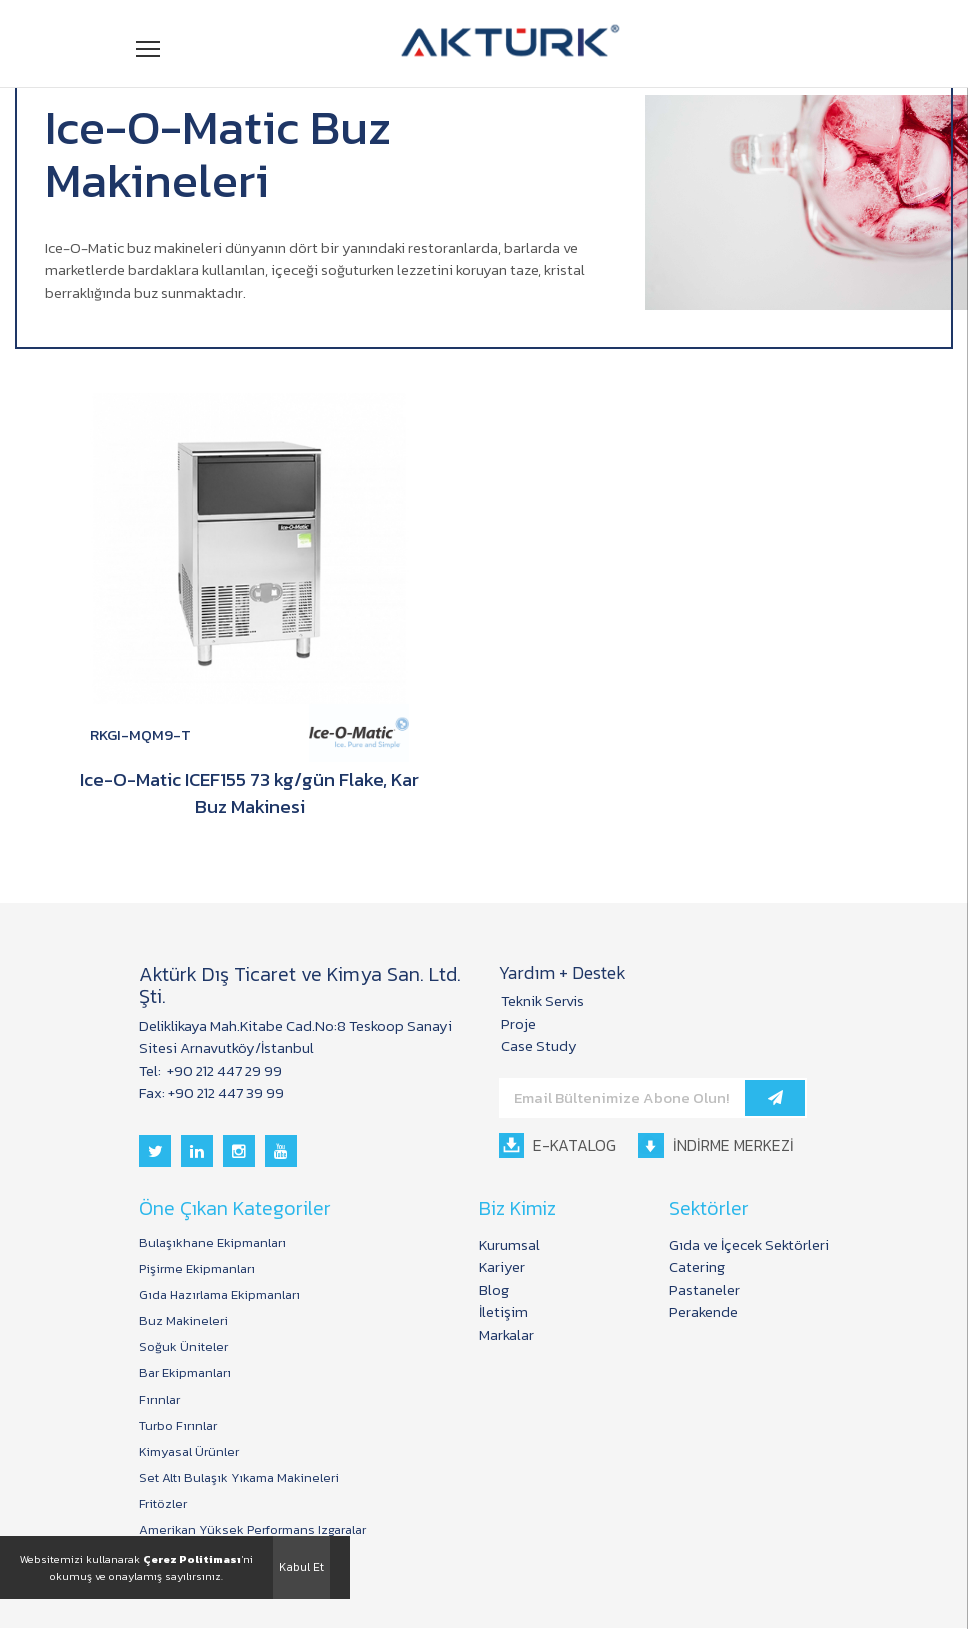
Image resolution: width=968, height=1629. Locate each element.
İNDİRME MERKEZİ (717, 1146)
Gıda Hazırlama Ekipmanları (219, 1296)
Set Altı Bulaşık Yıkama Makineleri (239, 1479)
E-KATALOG (557, 1146)
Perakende (703, 1312)
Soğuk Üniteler (183, 1348)
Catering (697, 1267)
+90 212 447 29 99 (223, 1071)
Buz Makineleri (183, 1322)
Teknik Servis (542, 1001)
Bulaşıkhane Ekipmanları (212, 1244)
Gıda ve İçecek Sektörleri (749, 1245)
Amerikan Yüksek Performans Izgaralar (252, 1532)
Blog (494, 1290)
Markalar (506, 1335)
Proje (518, 1024)
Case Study (539, 1046)
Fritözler (163, 1505)
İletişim (503, 1312)
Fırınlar (159, 1401)
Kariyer (502, 1267)
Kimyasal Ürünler (189, 1453)
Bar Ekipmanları (185, 1374)
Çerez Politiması (192, 1559)
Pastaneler (704, 1290)
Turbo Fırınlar (178, 1427)
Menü (149, 47)
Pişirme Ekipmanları (197, 1270)
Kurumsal (509, 1245)
